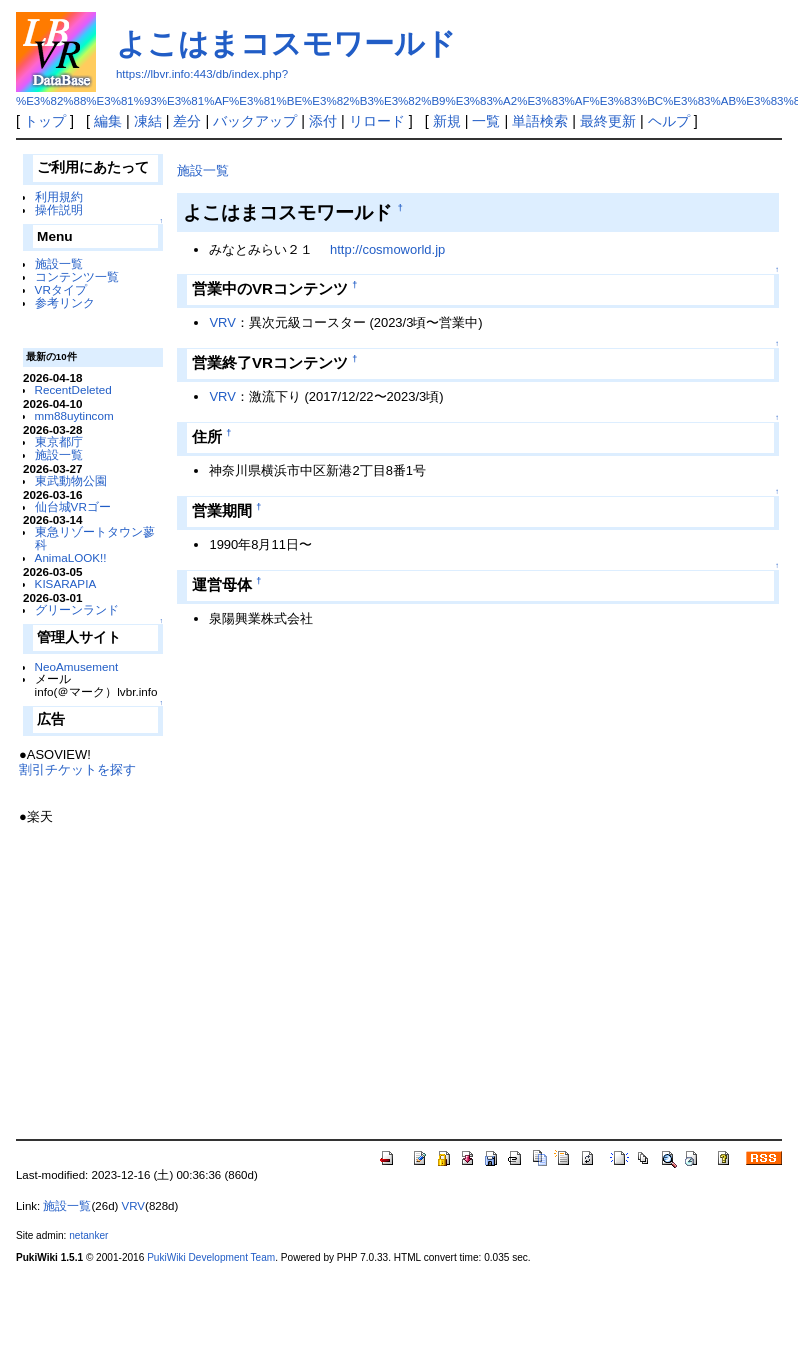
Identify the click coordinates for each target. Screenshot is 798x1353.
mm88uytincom (74, 415)
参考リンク (65, 302)
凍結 (148, 121)
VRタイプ (61, 289)
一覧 (486, 121)
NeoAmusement (77, 666)
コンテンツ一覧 (77, 276)
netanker (88, 1235)
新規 (447, 121)
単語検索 (540, 121)
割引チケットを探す (77, 769)
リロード (377, 121)
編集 (108, 121)
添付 (323, 121)
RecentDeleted (73, 389)
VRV (222, 322)
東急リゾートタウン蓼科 (95, 538)
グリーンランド (77, 609)
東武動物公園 (71, 480)
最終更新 (608, 121)
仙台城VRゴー (73, 506)
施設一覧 (59, 263)
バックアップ (255, 121)
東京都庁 (59, 441)
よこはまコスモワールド (286, 43)
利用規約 (59, 196)
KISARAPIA (66, 583)
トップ (45, 121)
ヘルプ (669, 121)
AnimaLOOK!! (71, 557)
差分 (187, 121)
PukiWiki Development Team (211, 1257)
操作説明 (59, 209)
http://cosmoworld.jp (387, 249)
